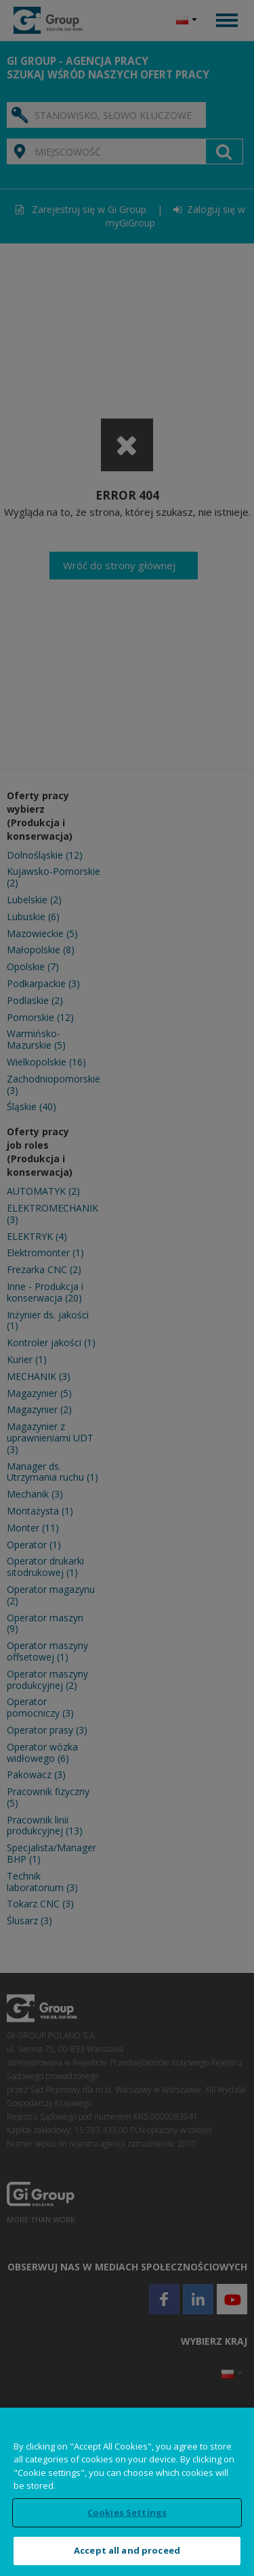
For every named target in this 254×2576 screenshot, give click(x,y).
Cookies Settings (127, 2512)
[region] (127, 2492)
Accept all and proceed (127, 2550)
